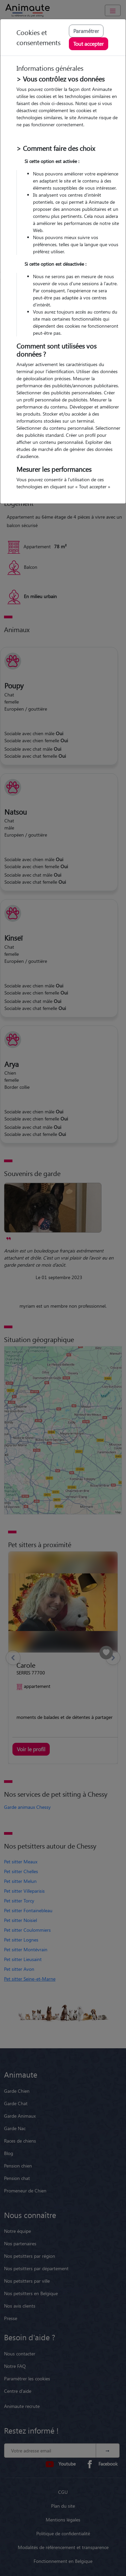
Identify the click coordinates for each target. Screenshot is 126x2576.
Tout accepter (88, 43)
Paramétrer (86, 30)
